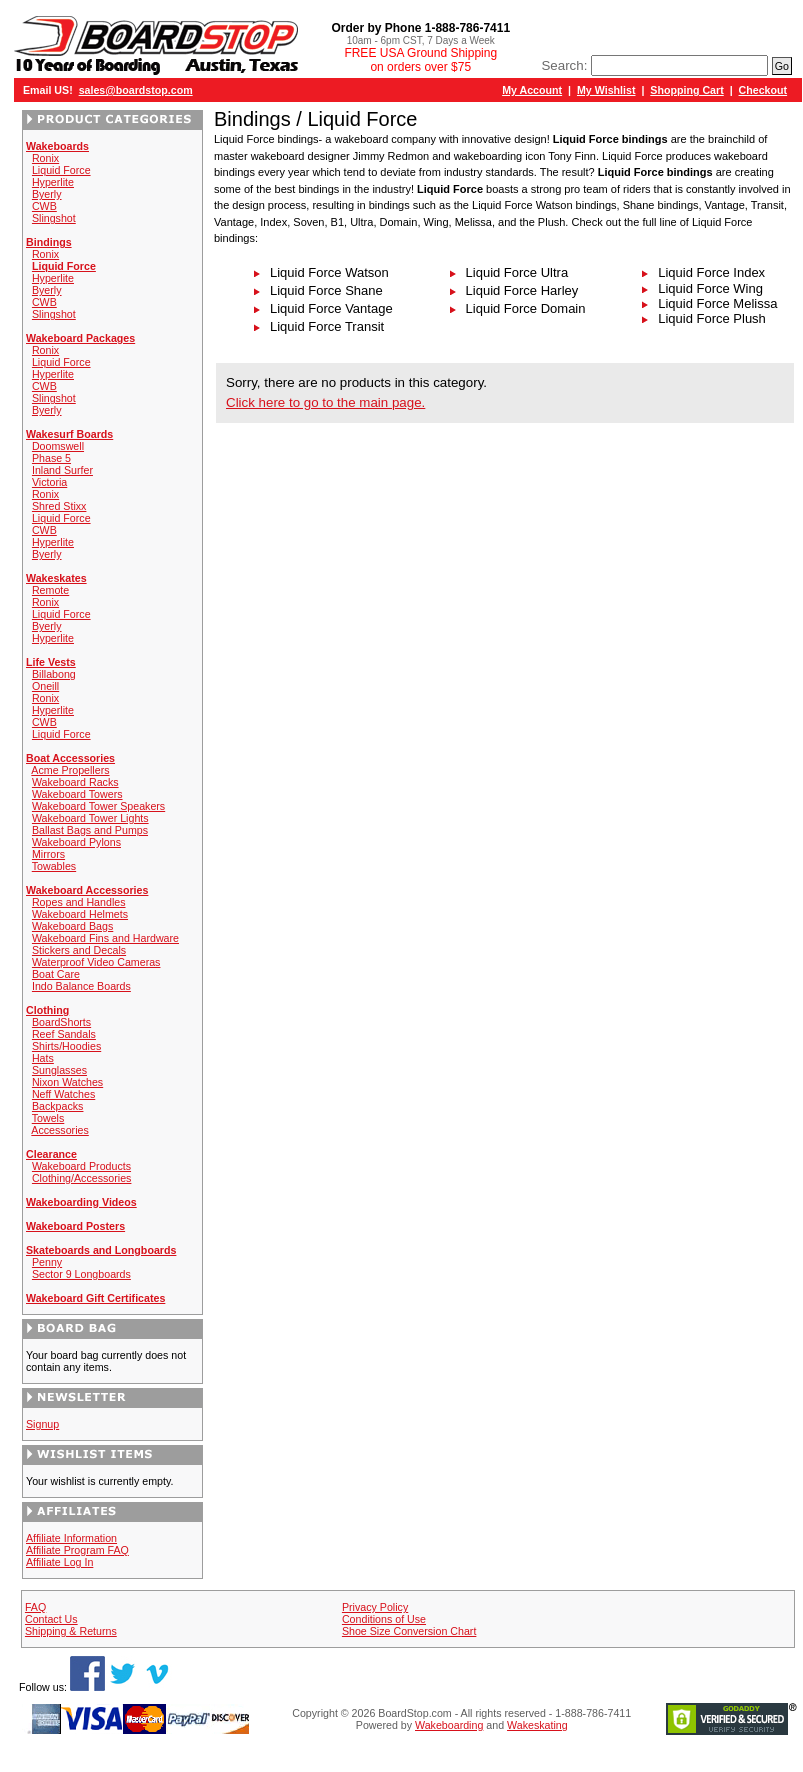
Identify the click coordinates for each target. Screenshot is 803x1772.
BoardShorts (61, 1022)
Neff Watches (63, 1094)
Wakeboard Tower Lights (90, 818)
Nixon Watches (67, 1082)
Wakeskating (537, 1725)
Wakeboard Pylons (76, 842)
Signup (42, 1424)
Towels (48, 1118)
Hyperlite (53, 182)
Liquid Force (61, 170)
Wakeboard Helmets (80, 914)
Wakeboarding (449, 1725)
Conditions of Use (384, 1619)
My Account (532, 90)
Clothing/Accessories (82, 1178)
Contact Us (51, 1619)
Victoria (49, 482)
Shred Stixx (59, 506)
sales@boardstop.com (136, 90)
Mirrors (48, 854)
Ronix (45, 158)
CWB (44, 206)
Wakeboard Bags (72, 926)
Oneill (45, 686)
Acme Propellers (70, 770)
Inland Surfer (62, 470)
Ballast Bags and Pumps (90, 830)
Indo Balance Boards (81, 986)
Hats (43, 1058)
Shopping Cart (686, 90)
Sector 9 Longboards (81, 1274)
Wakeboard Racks (75, 782)
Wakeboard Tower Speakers (98, 806)
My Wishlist (606, 90)
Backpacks (58, 1106)
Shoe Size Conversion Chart (409, 1631)
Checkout (763, 90)
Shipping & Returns (71, 1631)
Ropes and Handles (79, 902)
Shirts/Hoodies (66, 1046)
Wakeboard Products (81, 1166)
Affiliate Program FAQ (77, 1550)
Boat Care (56, 974)
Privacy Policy (375, 1607)
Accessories (59, 1130)
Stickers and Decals (79, 950)
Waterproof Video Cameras (96, 962)
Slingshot (54, 218)
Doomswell (58, 446)
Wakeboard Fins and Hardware (105, 938)
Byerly (47, 194)
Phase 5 (51, 458)
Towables (54, 866)
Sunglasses (59, 1070)
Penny (47, 1262)
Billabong (54, 674)
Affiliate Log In (59, 1562)
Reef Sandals (64, 1034)
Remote (50, 590)
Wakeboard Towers (77, 794)
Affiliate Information (71, 1538)
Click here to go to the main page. (325, 402)
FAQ (35, 1607)
